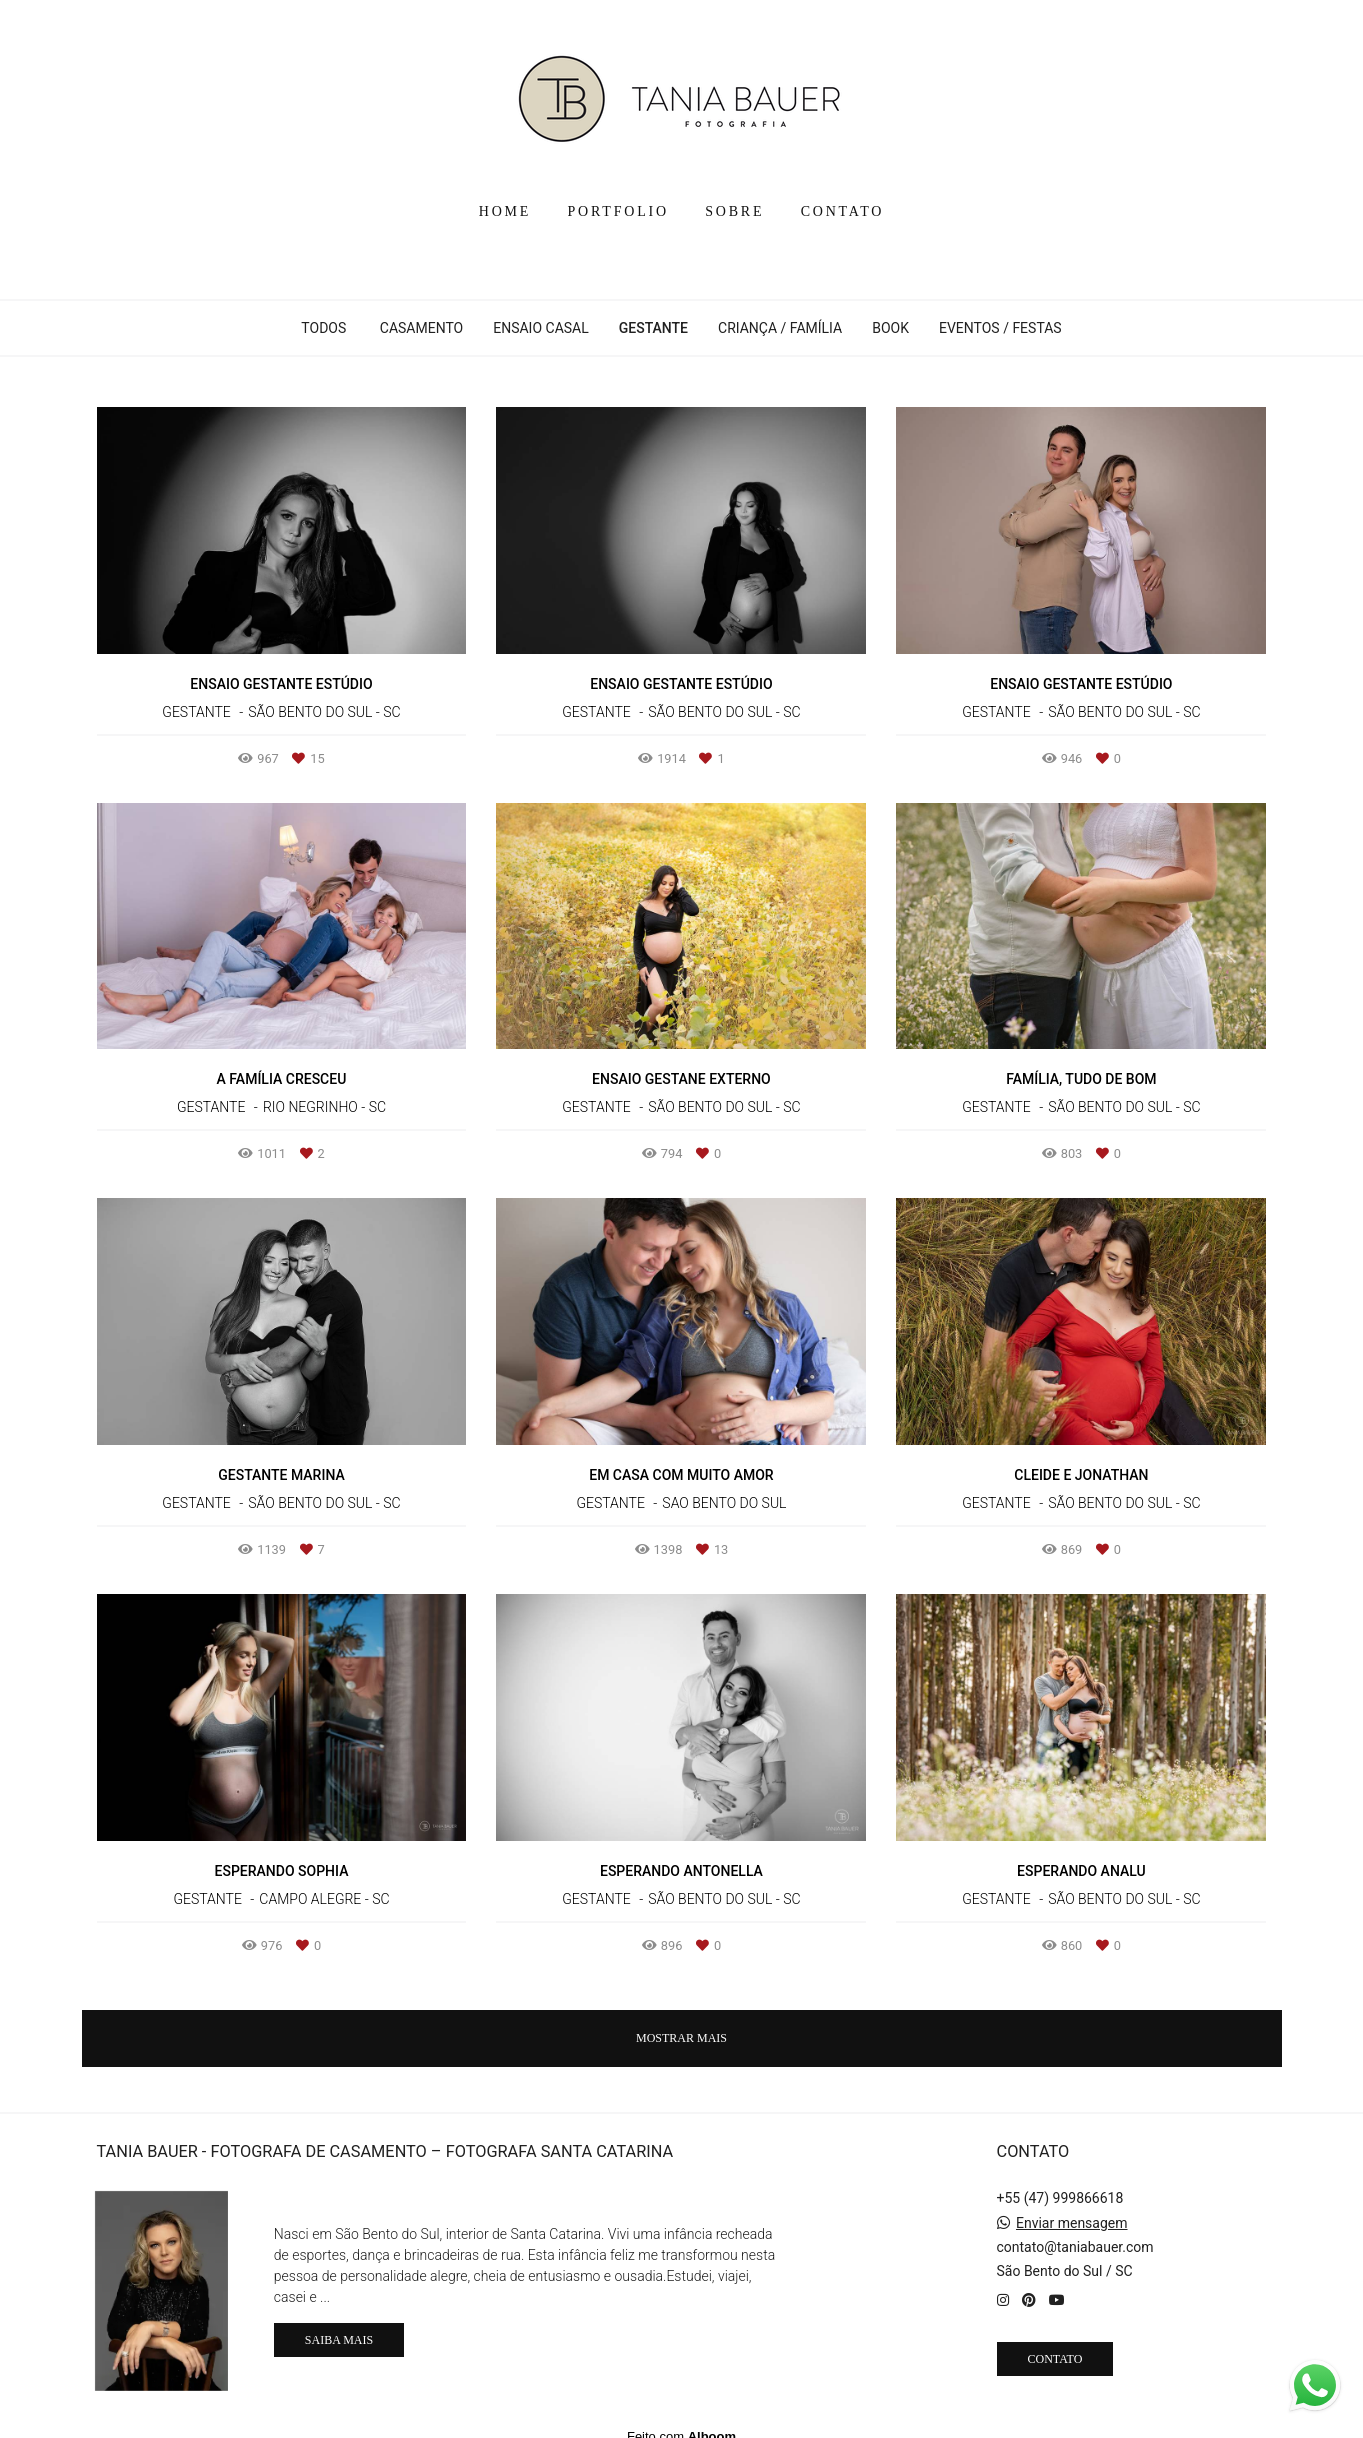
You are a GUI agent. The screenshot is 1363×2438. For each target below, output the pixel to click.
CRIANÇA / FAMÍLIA (780, 328)
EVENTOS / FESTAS (1000, 328)
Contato (1055, 2344)
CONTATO (843, 211)
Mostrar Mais (681, 2038)
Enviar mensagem (1072, 2208)
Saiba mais (339, 2326)
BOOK (890, 328)
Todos (323, 328)
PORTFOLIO (618, 211)
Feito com (681, 2421)
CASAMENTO (421, 328)
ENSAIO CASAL (541, 328)
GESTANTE (653, 328)
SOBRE (734, 211)
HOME (505, 211)
